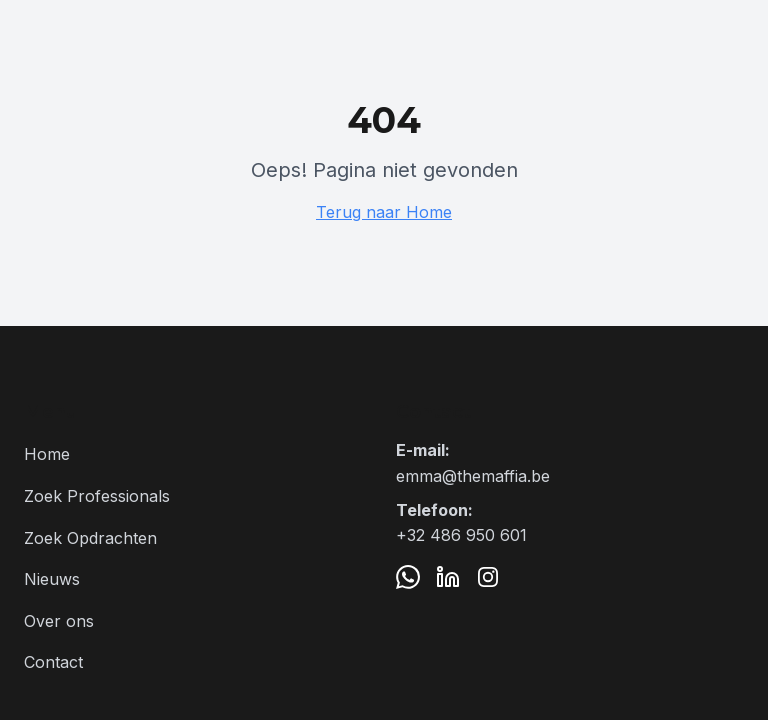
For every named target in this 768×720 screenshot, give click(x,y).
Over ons (59, 621)
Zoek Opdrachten (90, 538)
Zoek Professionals (97, 496)
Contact (53, 662)
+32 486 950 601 (461, 535)
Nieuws (52, 579)
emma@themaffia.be (473, 476)
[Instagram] (488, 577)
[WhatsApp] (408, 577)
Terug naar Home (384, 212)
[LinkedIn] (448, 577)
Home (47, 454)
